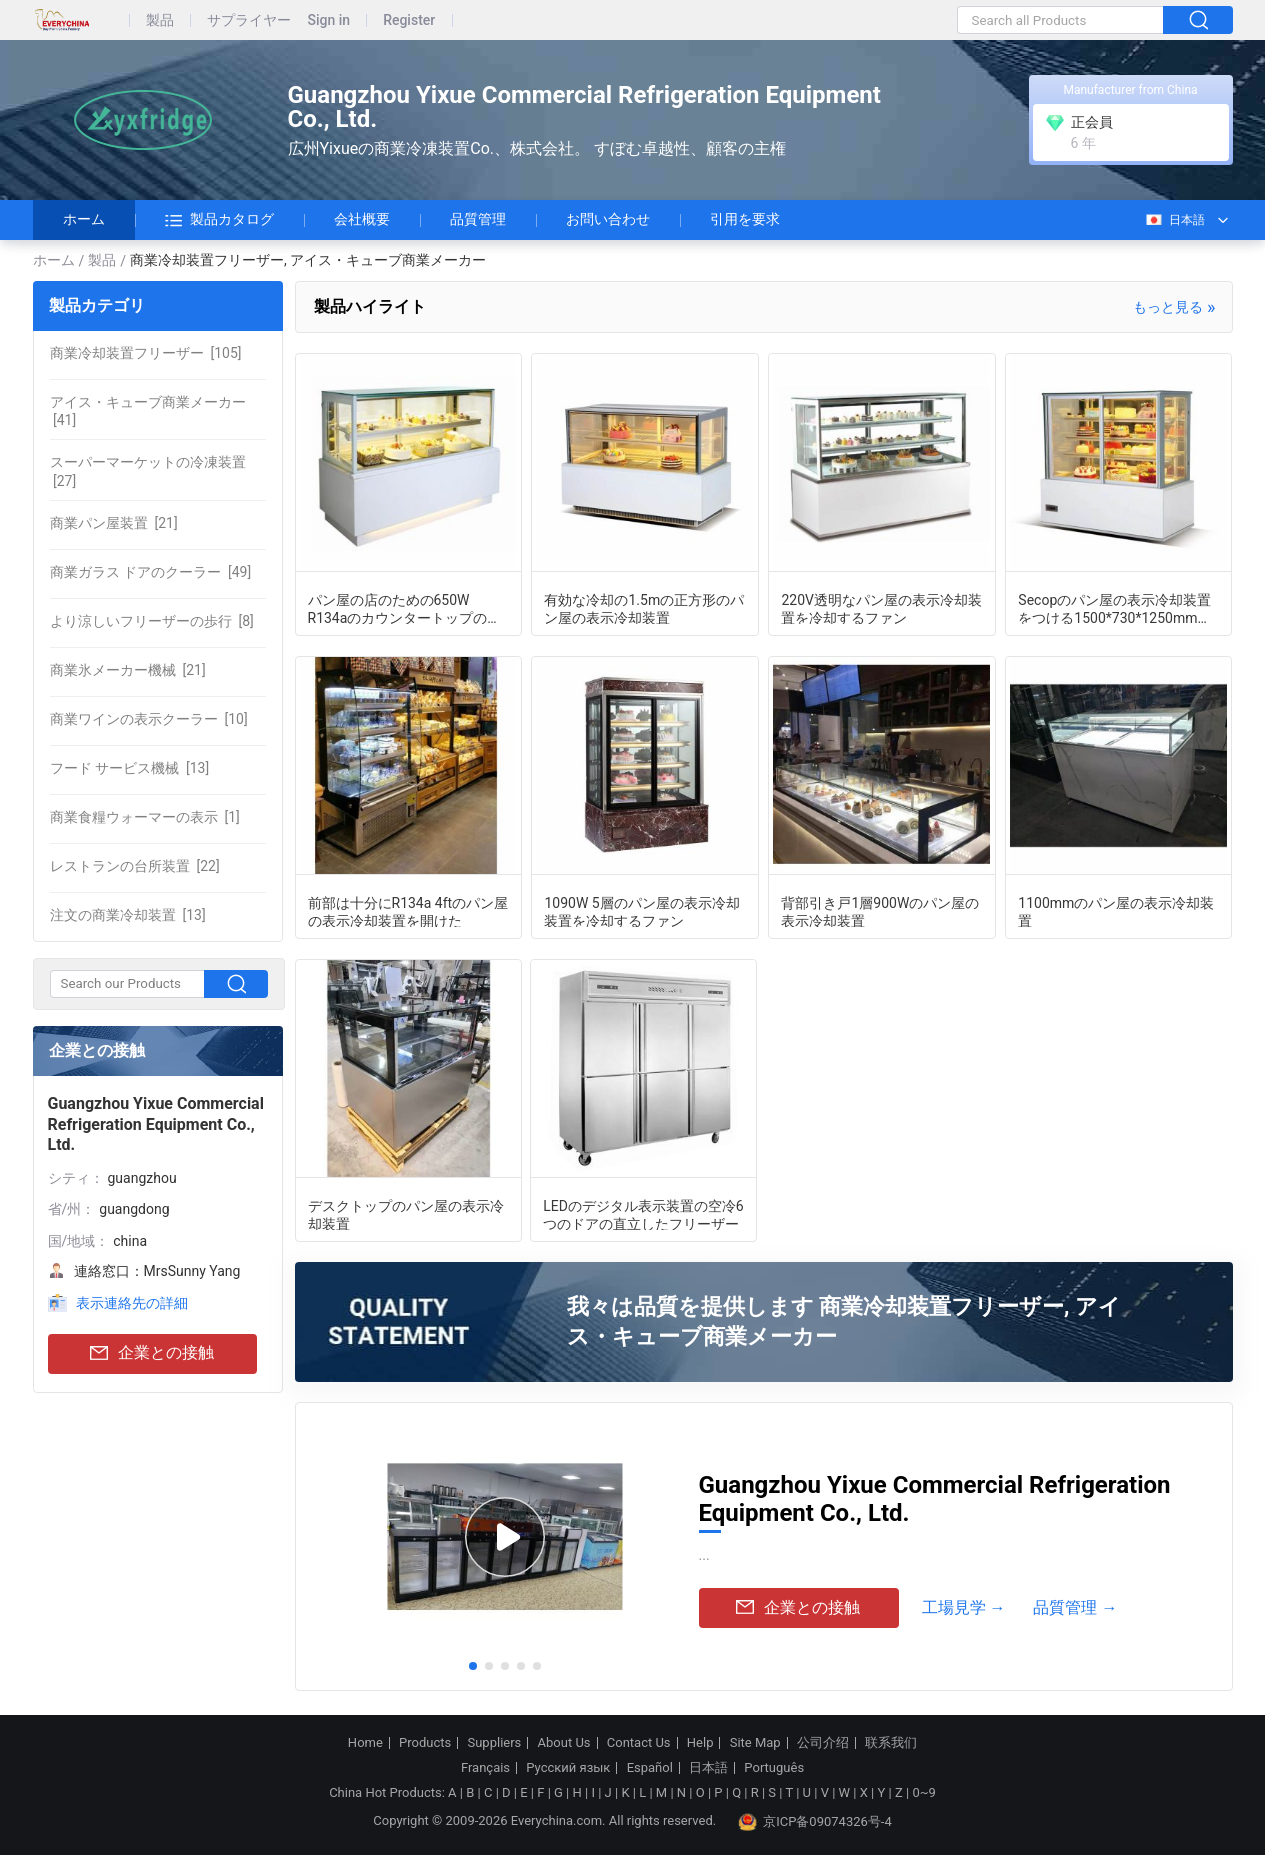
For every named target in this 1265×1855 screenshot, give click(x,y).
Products (425, 1743)
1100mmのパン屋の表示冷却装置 (1116, 911)
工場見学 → (964, 1607)
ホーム (84, 219)
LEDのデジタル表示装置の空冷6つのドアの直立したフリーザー (643, 1214)
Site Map (755, 1743)
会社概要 (362, 219)
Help (700, 1743)
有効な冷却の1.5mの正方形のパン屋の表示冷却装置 (644, 608)
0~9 (923, 1792)
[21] (114, 523)
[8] (152, 621)
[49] (151, 572)
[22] (135, 866)
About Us (564, 1743)
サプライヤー (249, 20)
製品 (160, 20)
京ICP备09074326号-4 (815, 1822)
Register (409, 20)
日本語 (1174, 220)
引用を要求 (745, 219)
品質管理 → (1075, 1607)
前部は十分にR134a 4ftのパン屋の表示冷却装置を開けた (408, 911)
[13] (130, 768)
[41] (148, 411)
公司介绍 (823, 1743)
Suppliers (494, 1743)
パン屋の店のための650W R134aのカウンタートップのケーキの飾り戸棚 (405, 608)
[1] (145, 817)
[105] (146, 353)
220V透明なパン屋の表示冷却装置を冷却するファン (881, 608)
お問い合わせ (608, 219)
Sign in (329, 20)
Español (650, 1768)
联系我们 (891, 1743)
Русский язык (568, 1768)
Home (365, 1743)
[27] (148, 471)
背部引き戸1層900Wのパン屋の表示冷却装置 (880, 911)
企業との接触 (152, 1353)
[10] (149, 719)
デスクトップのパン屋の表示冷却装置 (406, 1214)
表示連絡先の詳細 (132, 1303)
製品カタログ (219, 220)
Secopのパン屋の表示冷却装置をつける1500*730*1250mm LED (1114, 608)
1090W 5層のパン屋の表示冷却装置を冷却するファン (641, 911)
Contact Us (639, 1743)
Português (774, 1768)
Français (485, 1768)
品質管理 (478, 219)
